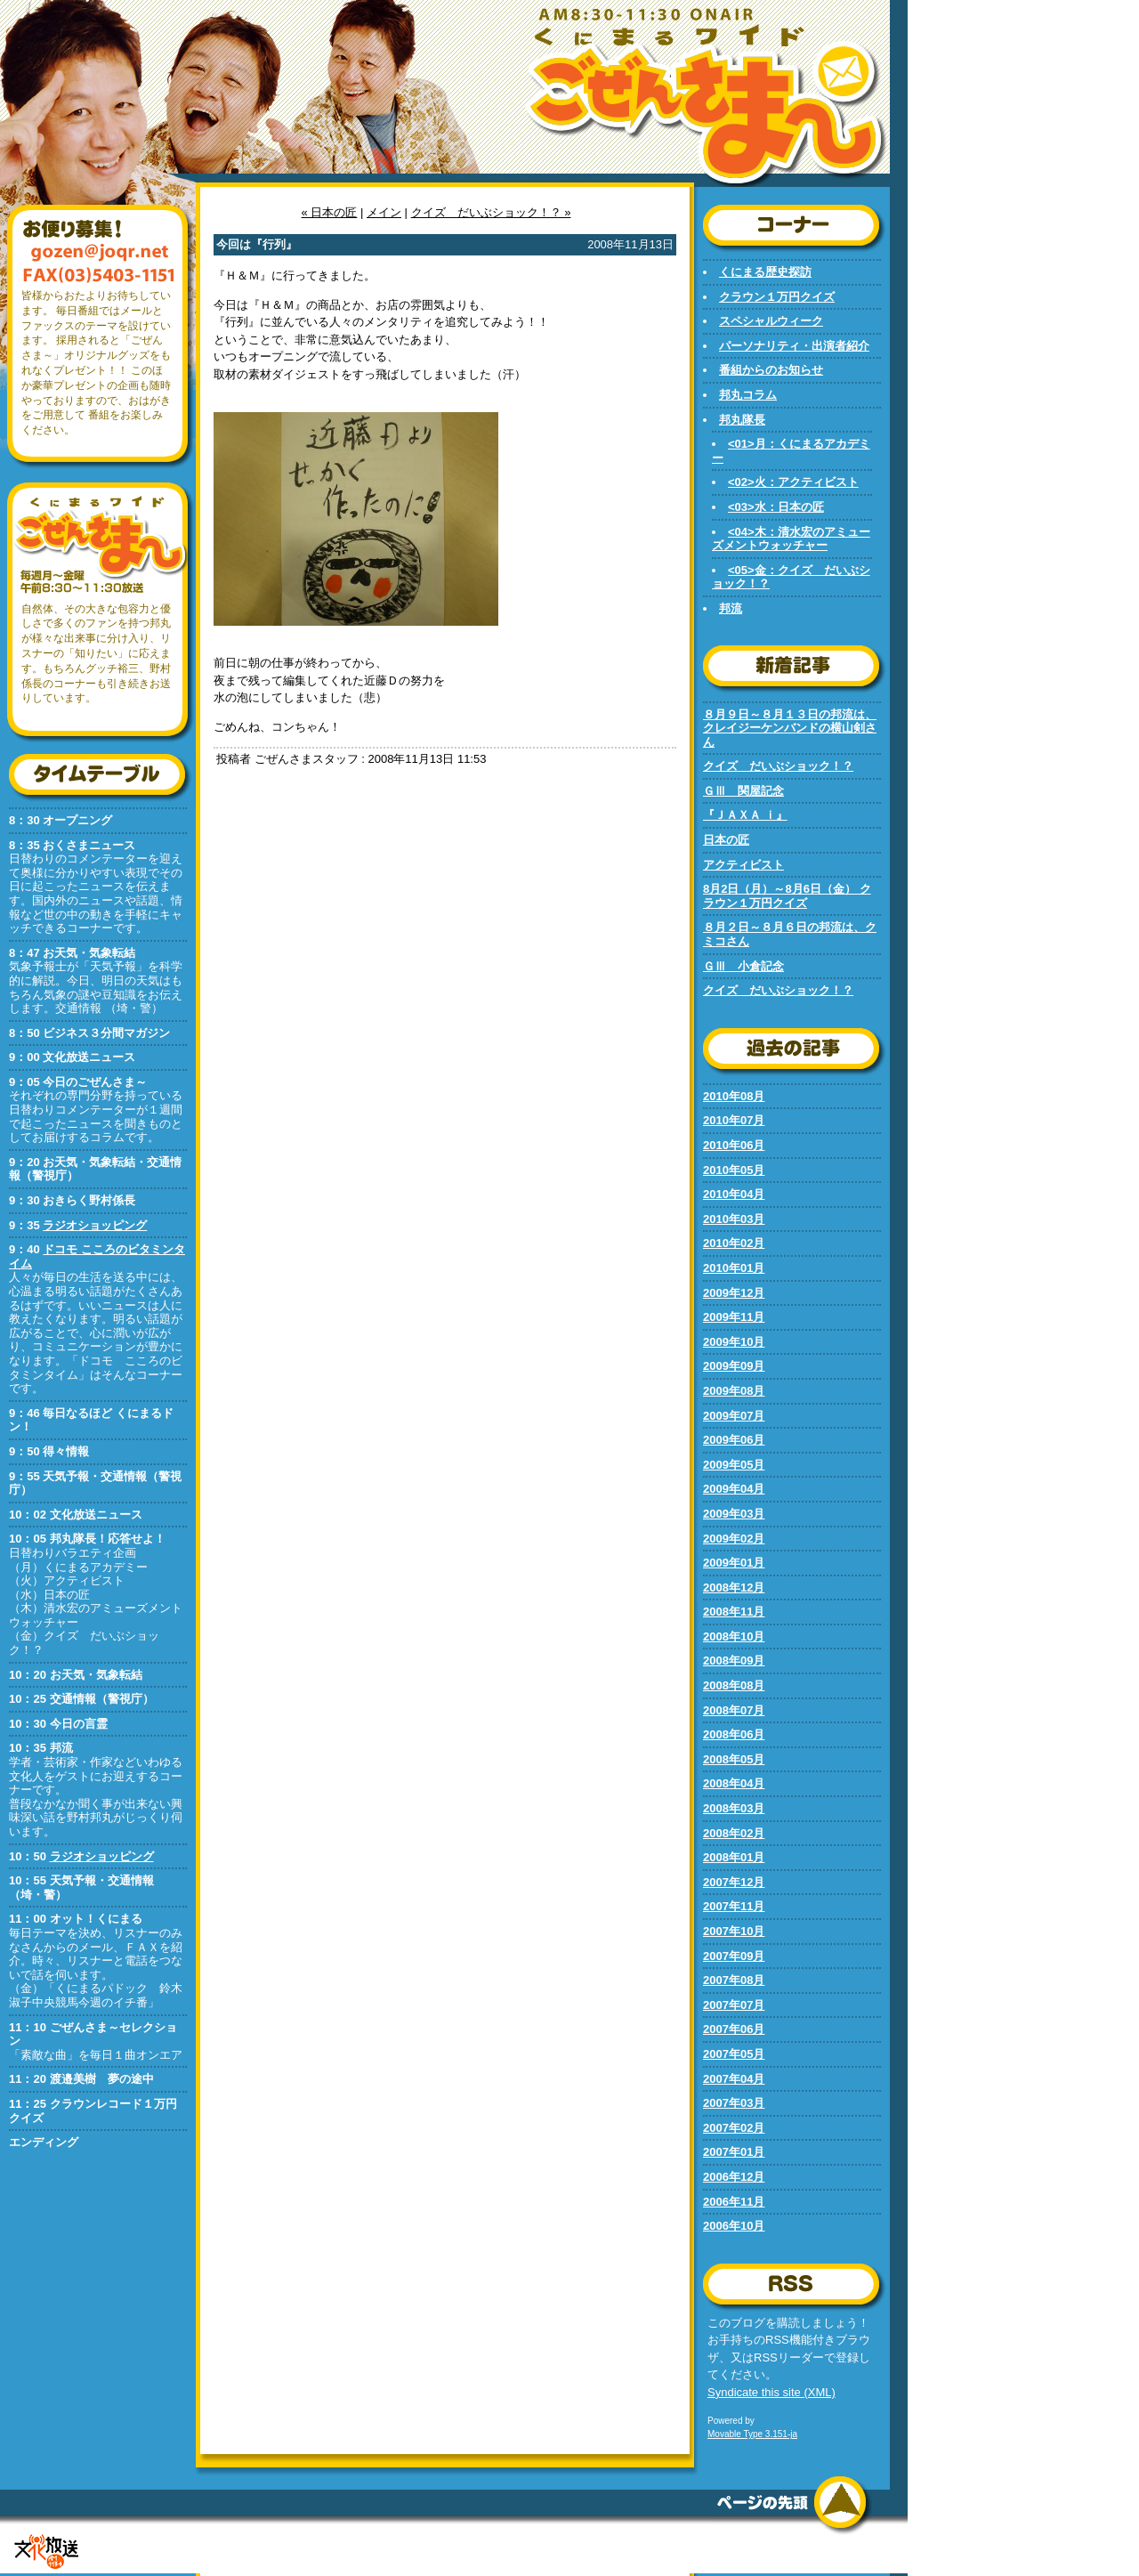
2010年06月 (733, 1145)
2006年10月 (733, 2225)
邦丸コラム (748, 394)
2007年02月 (733, 2128)
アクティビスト (743, 864)
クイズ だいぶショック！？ (778, 766)
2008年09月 (733, 1660)
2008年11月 (733, 1611)
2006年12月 (733, 2176)
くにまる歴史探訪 (765, 272)
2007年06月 (733, 2029)
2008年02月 (733, 1833)
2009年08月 (733, 1390)
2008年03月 (733, 1808)
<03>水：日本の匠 (776, 507)
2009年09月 (733, 1366)
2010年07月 (733, 1120)
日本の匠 (726, 840)
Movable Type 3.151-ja (752, 2434)
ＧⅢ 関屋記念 (743, 791)
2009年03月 (733, 1513)
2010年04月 (733, 1194)
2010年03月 (733, 1219)
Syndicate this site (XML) (771, 2392)
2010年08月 (733, 1096)
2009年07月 (733, 1415)
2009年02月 (733, 1538)
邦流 (730, 608)
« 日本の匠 (330, 212)
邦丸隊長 (742, 419)
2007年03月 (733, 2103)
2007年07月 (733, 2005)
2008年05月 (733, 1759)
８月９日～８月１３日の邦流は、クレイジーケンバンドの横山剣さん (789, 728)
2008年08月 (733, 1685)
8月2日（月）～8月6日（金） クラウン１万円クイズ (787, 896)
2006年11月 (733, 2201)
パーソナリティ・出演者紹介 (794, 345)
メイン (384, 212)
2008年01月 (733, 1857)
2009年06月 (733, 1439)
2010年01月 (733, 1268)
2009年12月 (733, 1293)
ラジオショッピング (95, 1225)
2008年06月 (733, 1734)
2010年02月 (733, 1243)
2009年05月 (733, 1464)
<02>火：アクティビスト (793, 482)
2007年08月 (733, 1980)
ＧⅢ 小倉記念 (743, 966)
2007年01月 (733, 2152)
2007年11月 (733, 1906)
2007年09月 (733, 1956)
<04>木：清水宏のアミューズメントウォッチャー (791, 539)
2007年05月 (733, 2054)
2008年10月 (733, 1636)
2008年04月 (733, 1783)
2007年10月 (733, 1931)
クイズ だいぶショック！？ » (491, 212)
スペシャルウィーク (771, 321)
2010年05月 (733, 1170)
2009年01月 (733, 1562)
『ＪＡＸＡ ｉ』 (745, 815)
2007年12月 (733, 1882)
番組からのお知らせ (771, 370)
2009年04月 (733, 1488)
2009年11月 (733, 1317)
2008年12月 (733, 1587)
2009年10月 (733, 1342)
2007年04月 (733, 2079)
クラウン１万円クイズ (777, 297)
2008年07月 (733, 1710)
